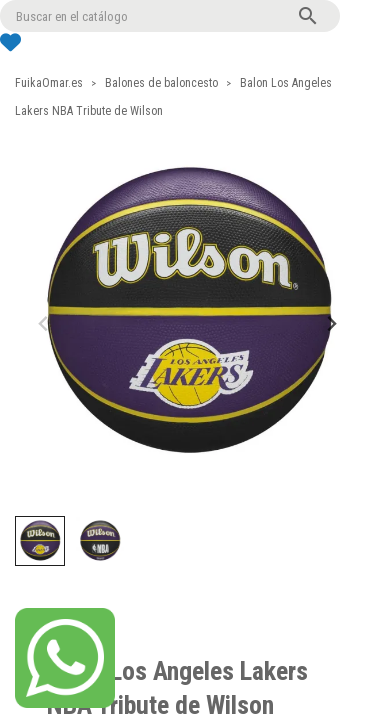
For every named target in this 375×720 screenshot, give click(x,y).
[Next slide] (330, 323)
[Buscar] (170, 16)
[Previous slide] (44, 323)
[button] (40, 541)
